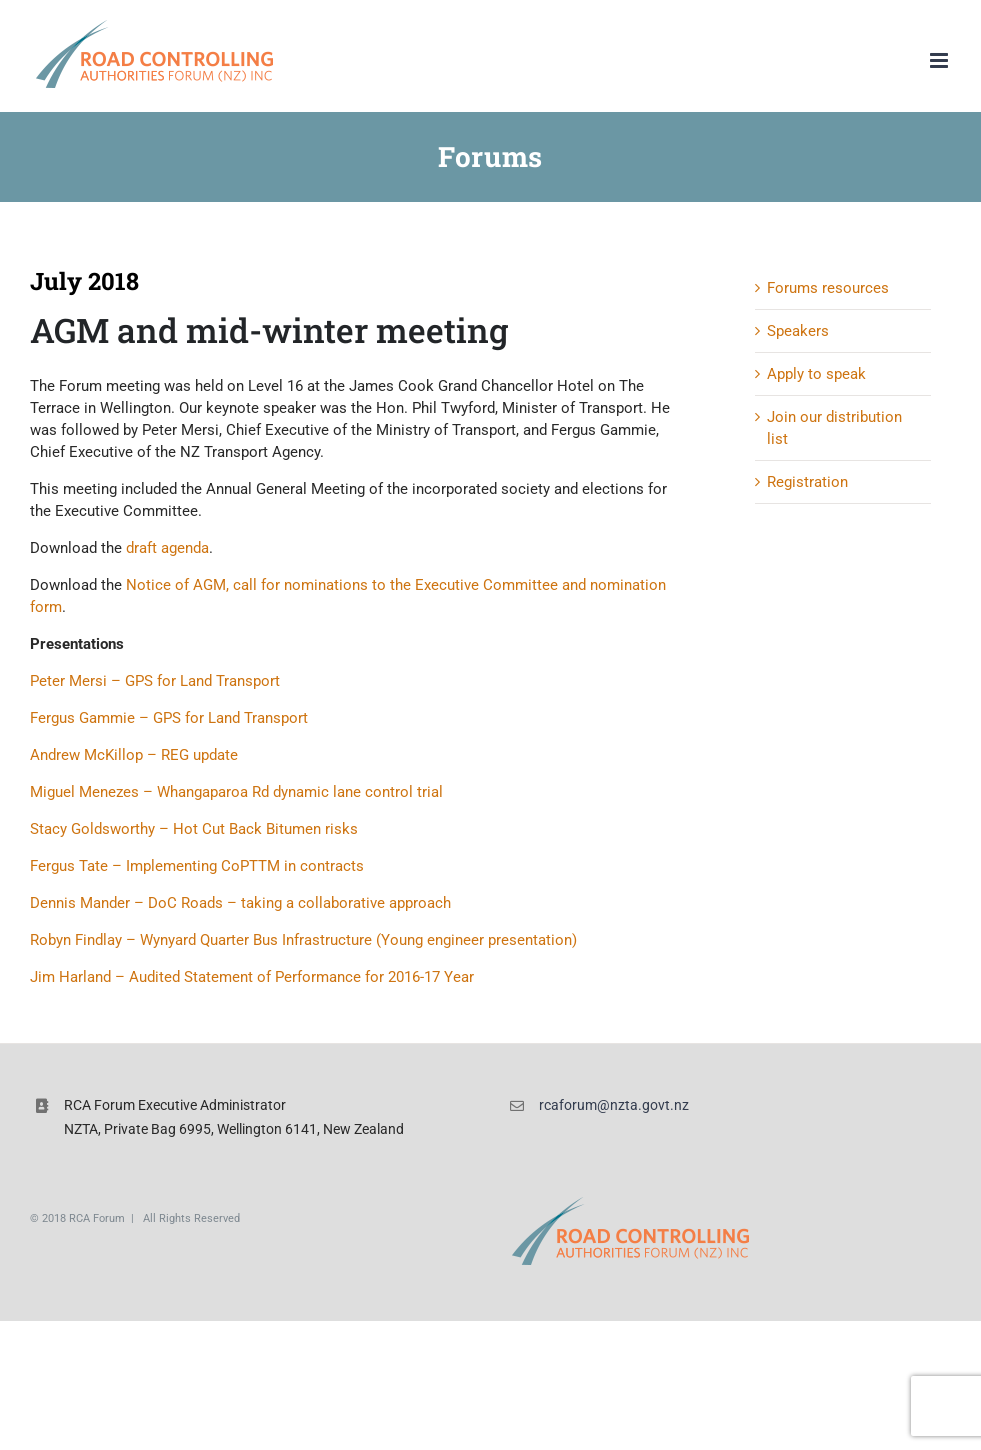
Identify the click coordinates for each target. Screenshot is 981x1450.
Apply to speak (816, 374)
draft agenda (167, 548)
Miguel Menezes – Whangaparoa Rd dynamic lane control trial (236, 792)
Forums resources (828, 288)
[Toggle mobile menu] (940, 60)
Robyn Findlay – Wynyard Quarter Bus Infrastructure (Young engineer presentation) (303, 940)
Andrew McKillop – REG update (134, 755)
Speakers (798, 331)
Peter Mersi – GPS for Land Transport (155, 681)
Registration (807, 482)
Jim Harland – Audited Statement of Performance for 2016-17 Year (252, 977)
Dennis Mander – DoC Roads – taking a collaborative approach (240, 903)
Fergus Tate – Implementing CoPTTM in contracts (197, 866)
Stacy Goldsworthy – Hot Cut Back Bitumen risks (194, 829)
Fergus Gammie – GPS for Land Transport (169, 718)
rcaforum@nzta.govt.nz (614, 1105)
